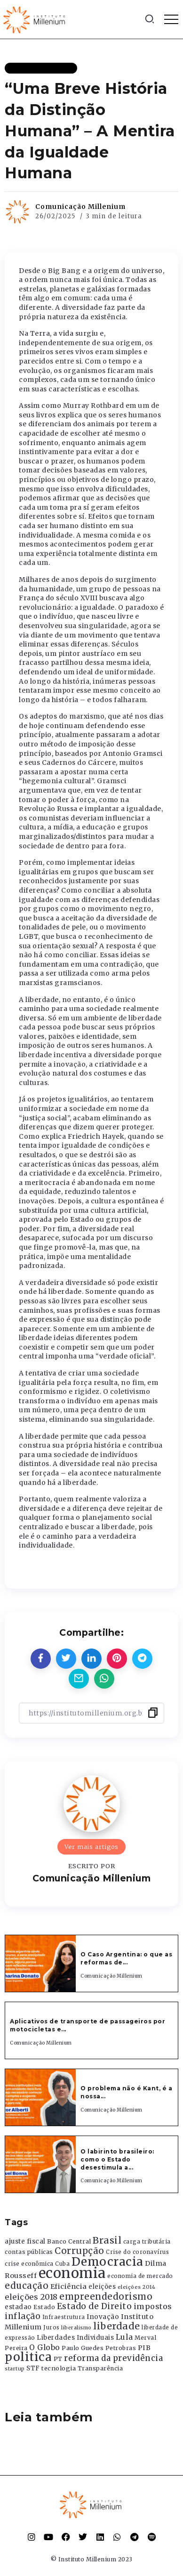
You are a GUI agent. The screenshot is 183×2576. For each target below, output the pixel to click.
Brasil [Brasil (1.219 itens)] (107, 2240)
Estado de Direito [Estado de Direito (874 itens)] (94, 2306)
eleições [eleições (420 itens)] (102, 2287)
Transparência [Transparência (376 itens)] (100, 2368)
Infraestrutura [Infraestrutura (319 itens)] (63, 2317)
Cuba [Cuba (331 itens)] (62, 2264)
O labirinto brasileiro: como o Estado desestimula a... (117, 2159)
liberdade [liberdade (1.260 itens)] (116, 2326)
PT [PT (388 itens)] (58, 2358)
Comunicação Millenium (80, 206)
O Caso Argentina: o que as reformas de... (126, 1958)
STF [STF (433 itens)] (33, 2368)
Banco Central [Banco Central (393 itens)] (69, 2241)
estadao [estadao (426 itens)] (18, 2307)
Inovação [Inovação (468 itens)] (103, 2317)
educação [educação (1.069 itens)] (26, 2285)
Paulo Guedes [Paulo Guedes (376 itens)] (82, 2348)
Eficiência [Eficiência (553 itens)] (68, 2286)
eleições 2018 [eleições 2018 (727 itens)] (31, 2297)
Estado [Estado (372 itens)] (44, 2307)
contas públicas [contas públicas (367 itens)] (29, 2251)
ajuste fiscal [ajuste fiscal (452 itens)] (25, 2241)
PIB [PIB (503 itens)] (144, 2348)
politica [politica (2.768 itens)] (28, 2357)
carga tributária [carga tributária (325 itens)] (147, 2241)
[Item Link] (40, 1963)
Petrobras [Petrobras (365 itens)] (120, 2348)
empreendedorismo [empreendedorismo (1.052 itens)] (105, 2296)
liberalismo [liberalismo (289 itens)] (76, 2328)
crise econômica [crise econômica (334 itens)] (29, 2264)
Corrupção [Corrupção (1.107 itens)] (79, 2250)
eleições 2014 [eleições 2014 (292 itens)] (137, 2287)
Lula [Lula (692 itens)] (124, 2337)
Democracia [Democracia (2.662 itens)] (107, 2261)
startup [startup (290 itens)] (15, 2369)
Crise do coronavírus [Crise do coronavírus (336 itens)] (137, 2252)
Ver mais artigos (91, 1846)
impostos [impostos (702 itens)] (153, 2306)
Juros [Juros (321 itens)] (51, 2327)
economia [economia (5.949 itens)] (72, 2273)
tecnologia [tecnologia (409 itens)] (58, 2368)
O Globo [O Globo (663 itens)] (44, 2347)
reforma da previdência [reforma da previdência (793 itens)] (113, 2358)
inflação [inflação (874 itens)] (22, 2316)
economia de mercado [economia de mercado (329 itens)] (140, 2276)
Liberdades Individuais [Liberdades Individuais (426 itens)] (75, 2338)
